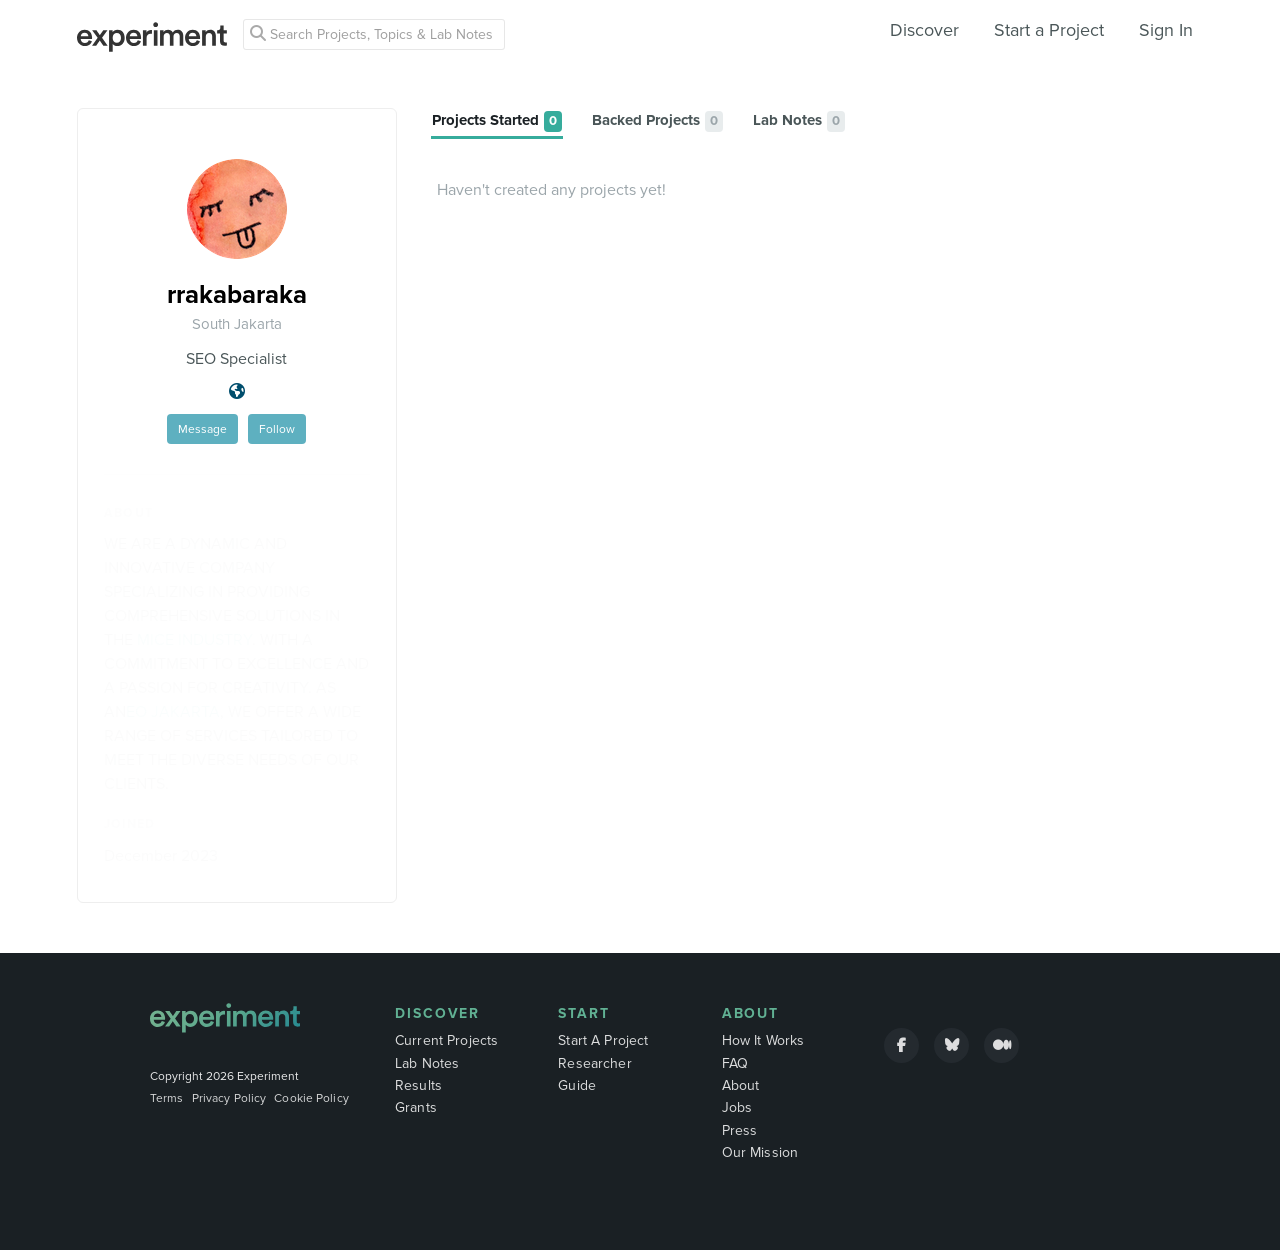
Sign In (1166, 30)
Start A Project (603, 1040)
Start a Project (1049, 30)
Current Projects (446, 1040)
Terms (167, 1098)
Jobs (737, 1107)
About (751, 1013)
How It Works (763, 1040)
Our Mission (760, 1152)
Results (418, 1085)
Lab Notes (427, 1063)
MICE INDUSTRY (194, 640)
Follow (277, 429)
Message (202, 429)
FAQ (735, 1063)
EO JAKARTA (173, 712)
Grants (416, 1107)
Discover (924, 30)
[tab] (497, 121)
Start (584, 1013)
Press (740, 1130)
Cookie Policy (311, 1098)
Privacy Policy (229, 1098)
